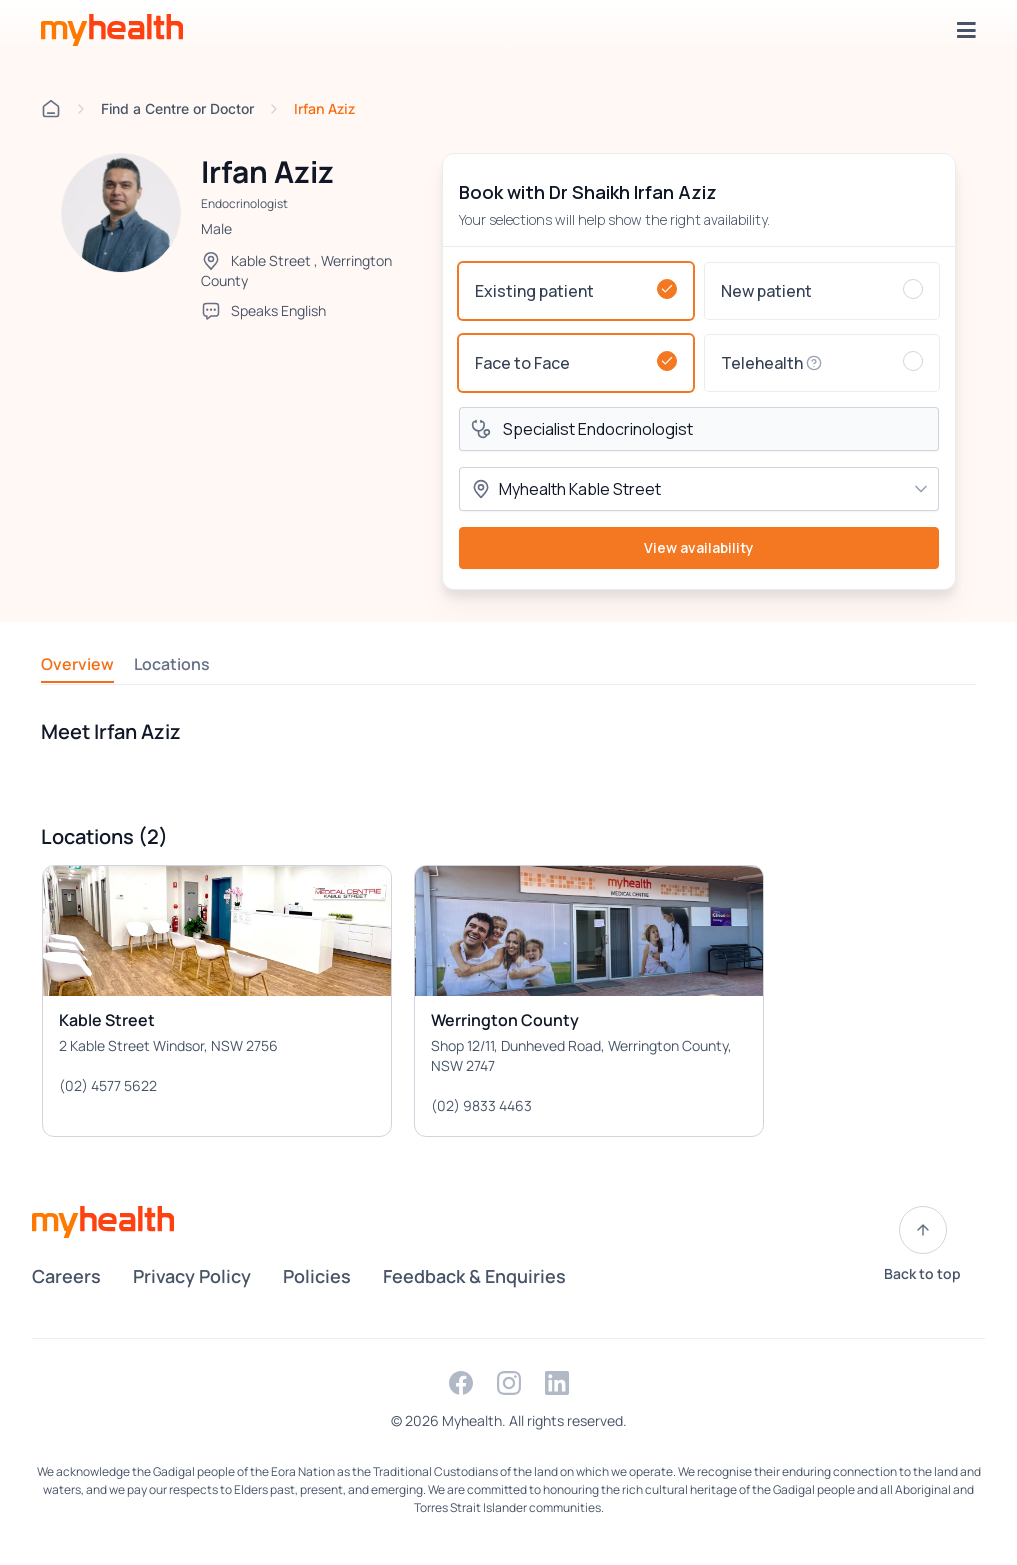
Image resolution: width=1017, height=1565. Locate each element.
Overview (77, 664)
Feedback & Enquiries (474, 1276)
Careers (66, 1276)
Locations (172, 664)
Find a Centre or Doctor (177, 108)
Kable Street (271, 260)
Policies (317, 1276)
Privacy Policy (192, 1276)
